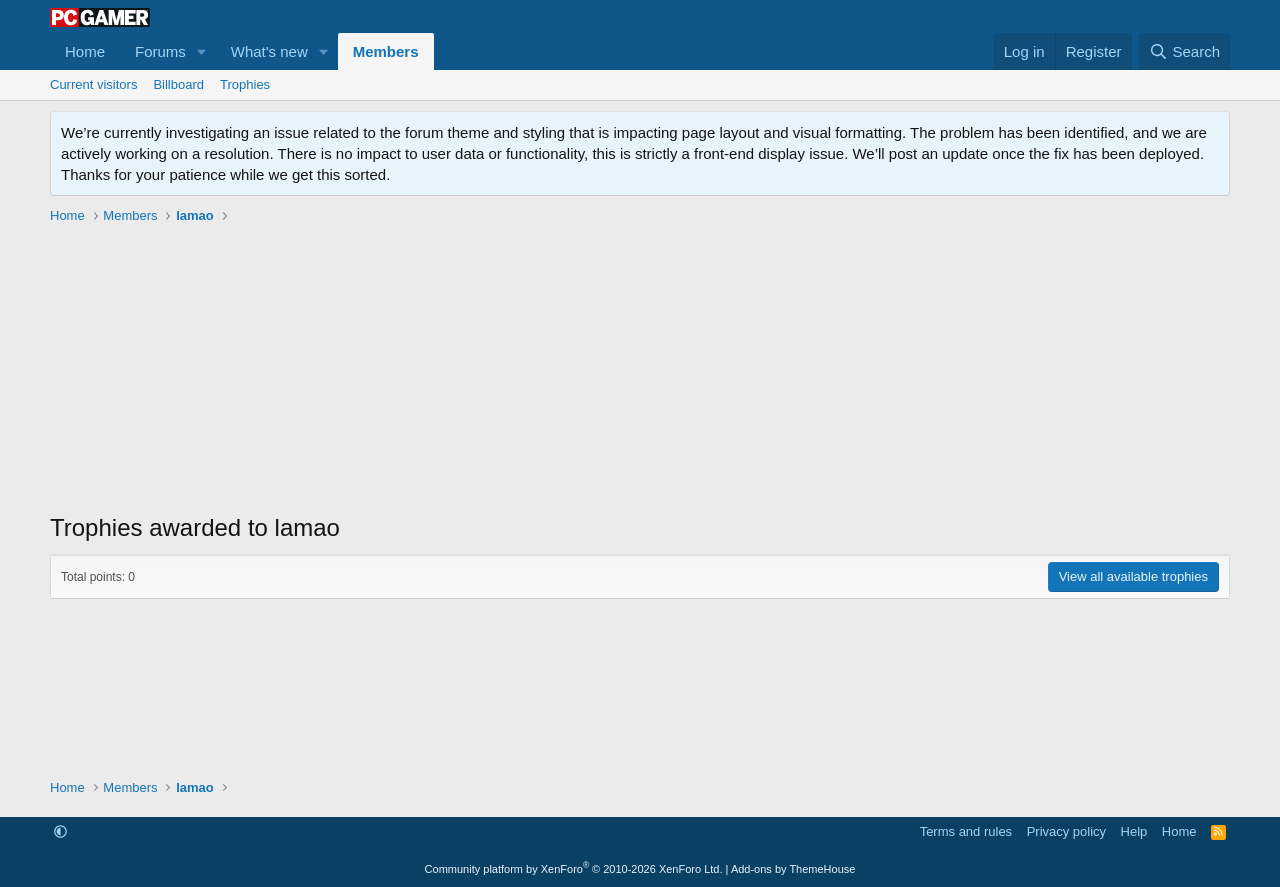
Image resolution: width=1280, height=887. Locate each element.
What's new (269, 51)
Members (386, 51)
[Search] (1184, 51)
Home (85, 51)
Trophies (245, 84)
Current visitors (93, 84)
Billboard (178, 84)
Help (1134, 831)
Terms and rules (966, 831)
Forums (160, 51)
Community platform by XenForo (574, 869)
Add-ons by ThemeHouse (793, 869)
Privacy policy (1066, 831)
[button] (202, 51)
